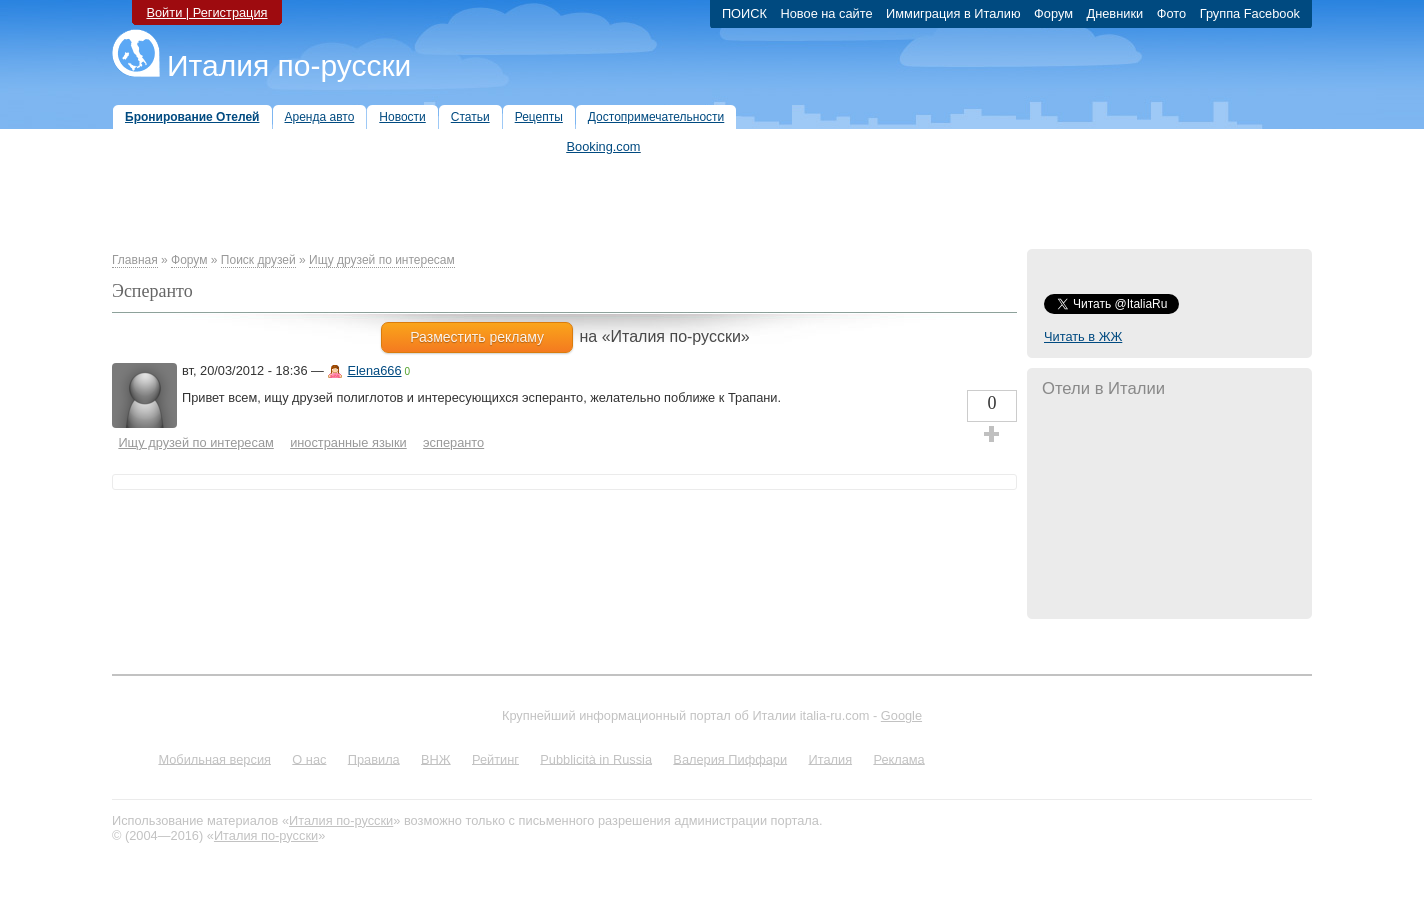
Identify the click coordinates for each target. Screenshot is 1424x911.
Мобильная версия (214, 758)
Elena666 (374, 370)
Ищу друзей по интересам (382, 260)
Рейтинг (495, 758)
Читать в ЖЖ (1083, 336)
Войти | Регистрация (206, 12)
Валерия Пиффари (730, 758)
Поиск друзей (258, 260)
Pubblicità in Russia (596, 758)
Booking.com (604, 146)
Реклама (898, 758)
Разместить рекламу (477, 337)
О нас (309, 758)
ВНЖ (436, 758)
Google (901, 715)
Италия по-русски (289, 65)
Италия (830, 758)
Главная (135, 260)
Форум (189, 260)
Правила (374, 758)
